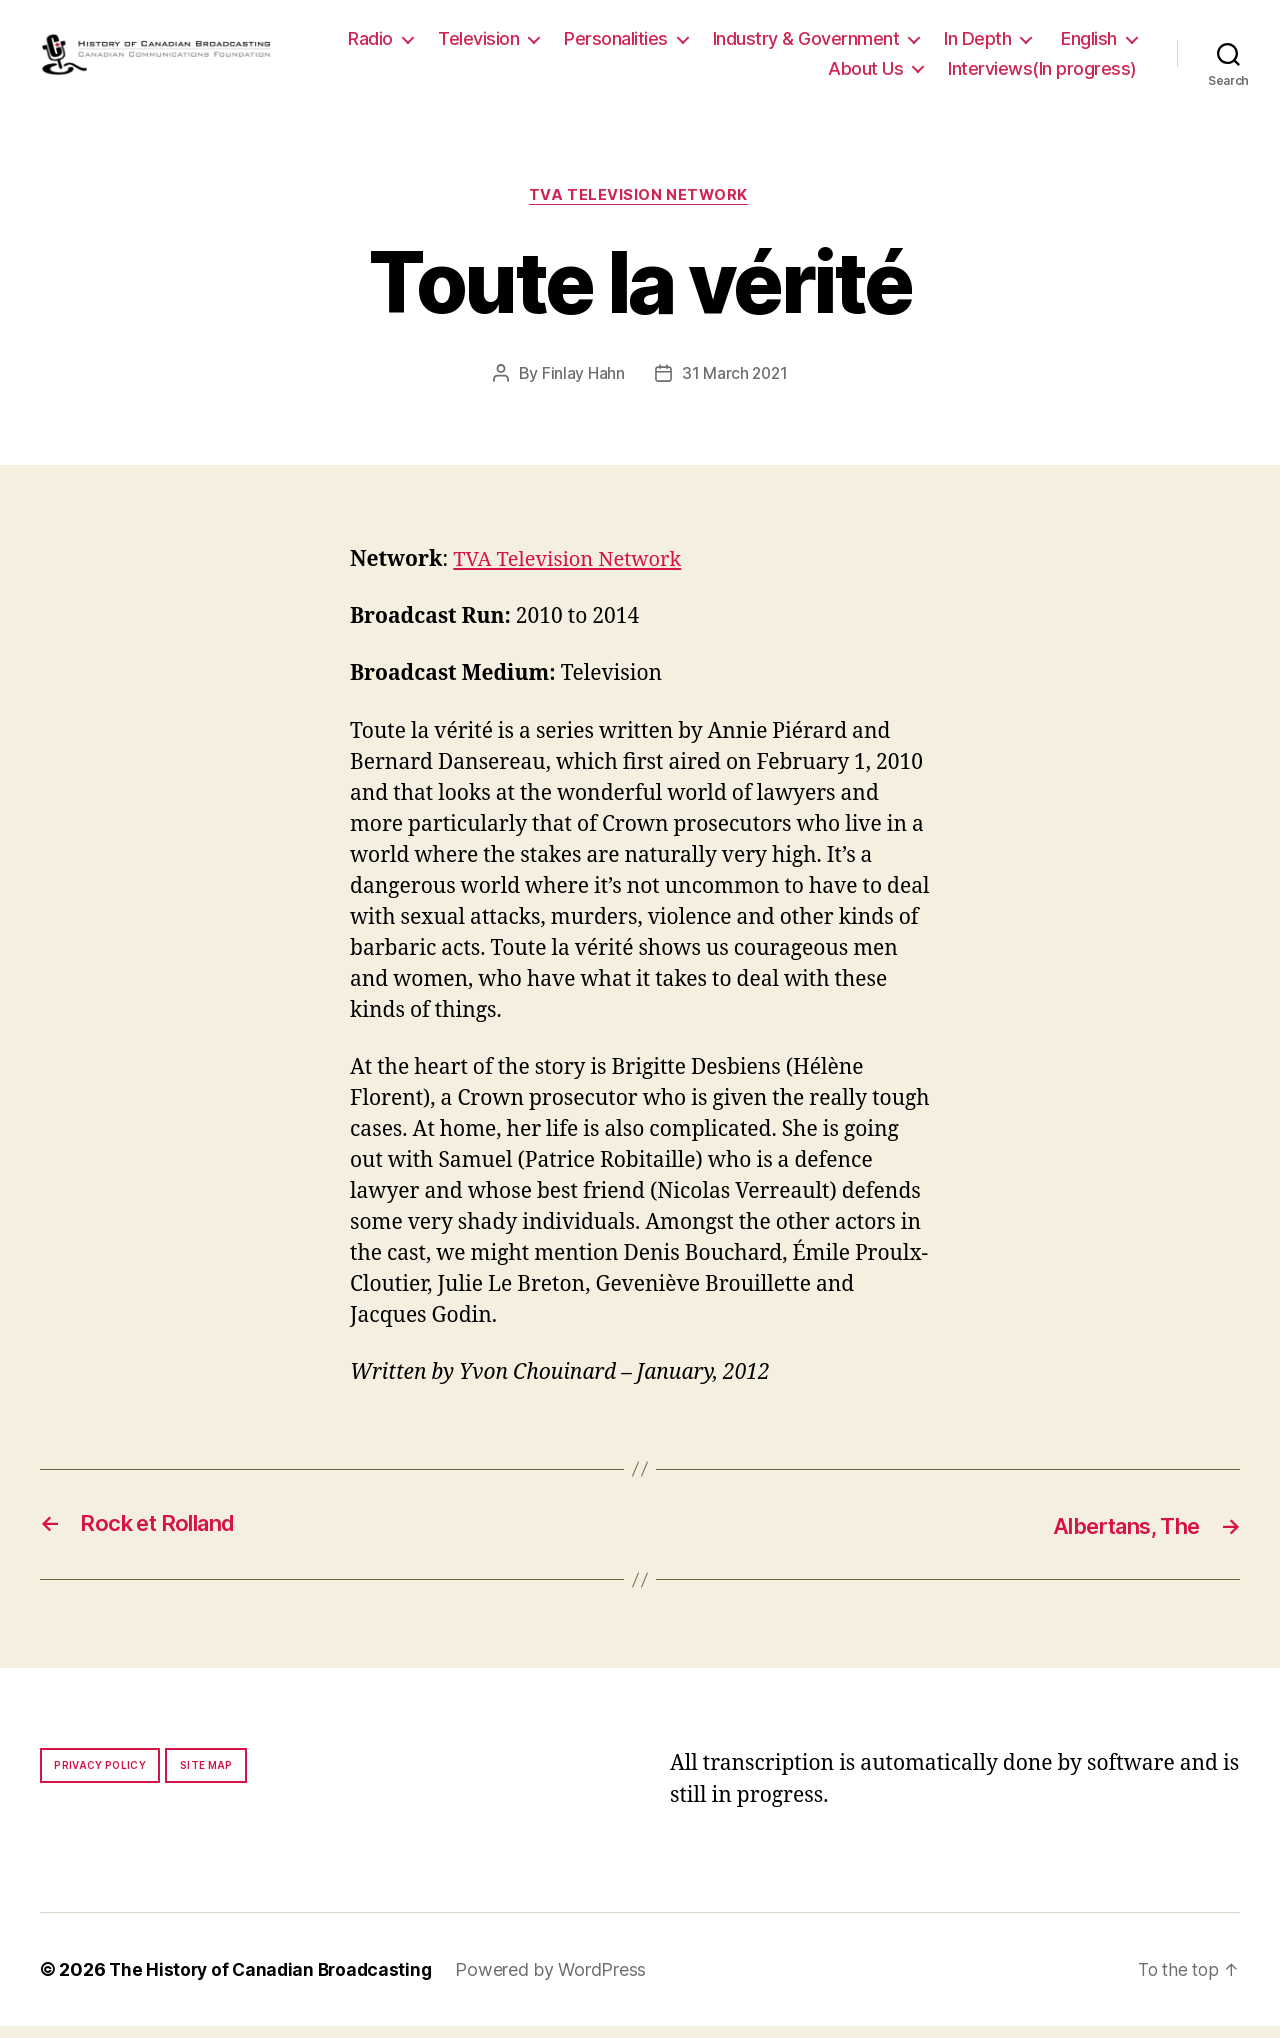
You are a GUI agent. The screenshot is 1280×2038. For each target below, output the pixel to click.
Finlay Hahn (581, 385)
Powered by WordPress (559, 1981)
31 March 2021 (734, 385)
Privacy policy (100, 1777)
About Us (865, 73)
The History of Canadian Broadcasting (274, 1981)
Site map (206, 1777)
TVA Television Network (639, 207)
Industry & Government (911, 43)
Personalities (722, 43)
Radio (476, 43)
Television (584, 43)
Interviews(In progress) (1042, 73)
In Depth (1083, 43)
